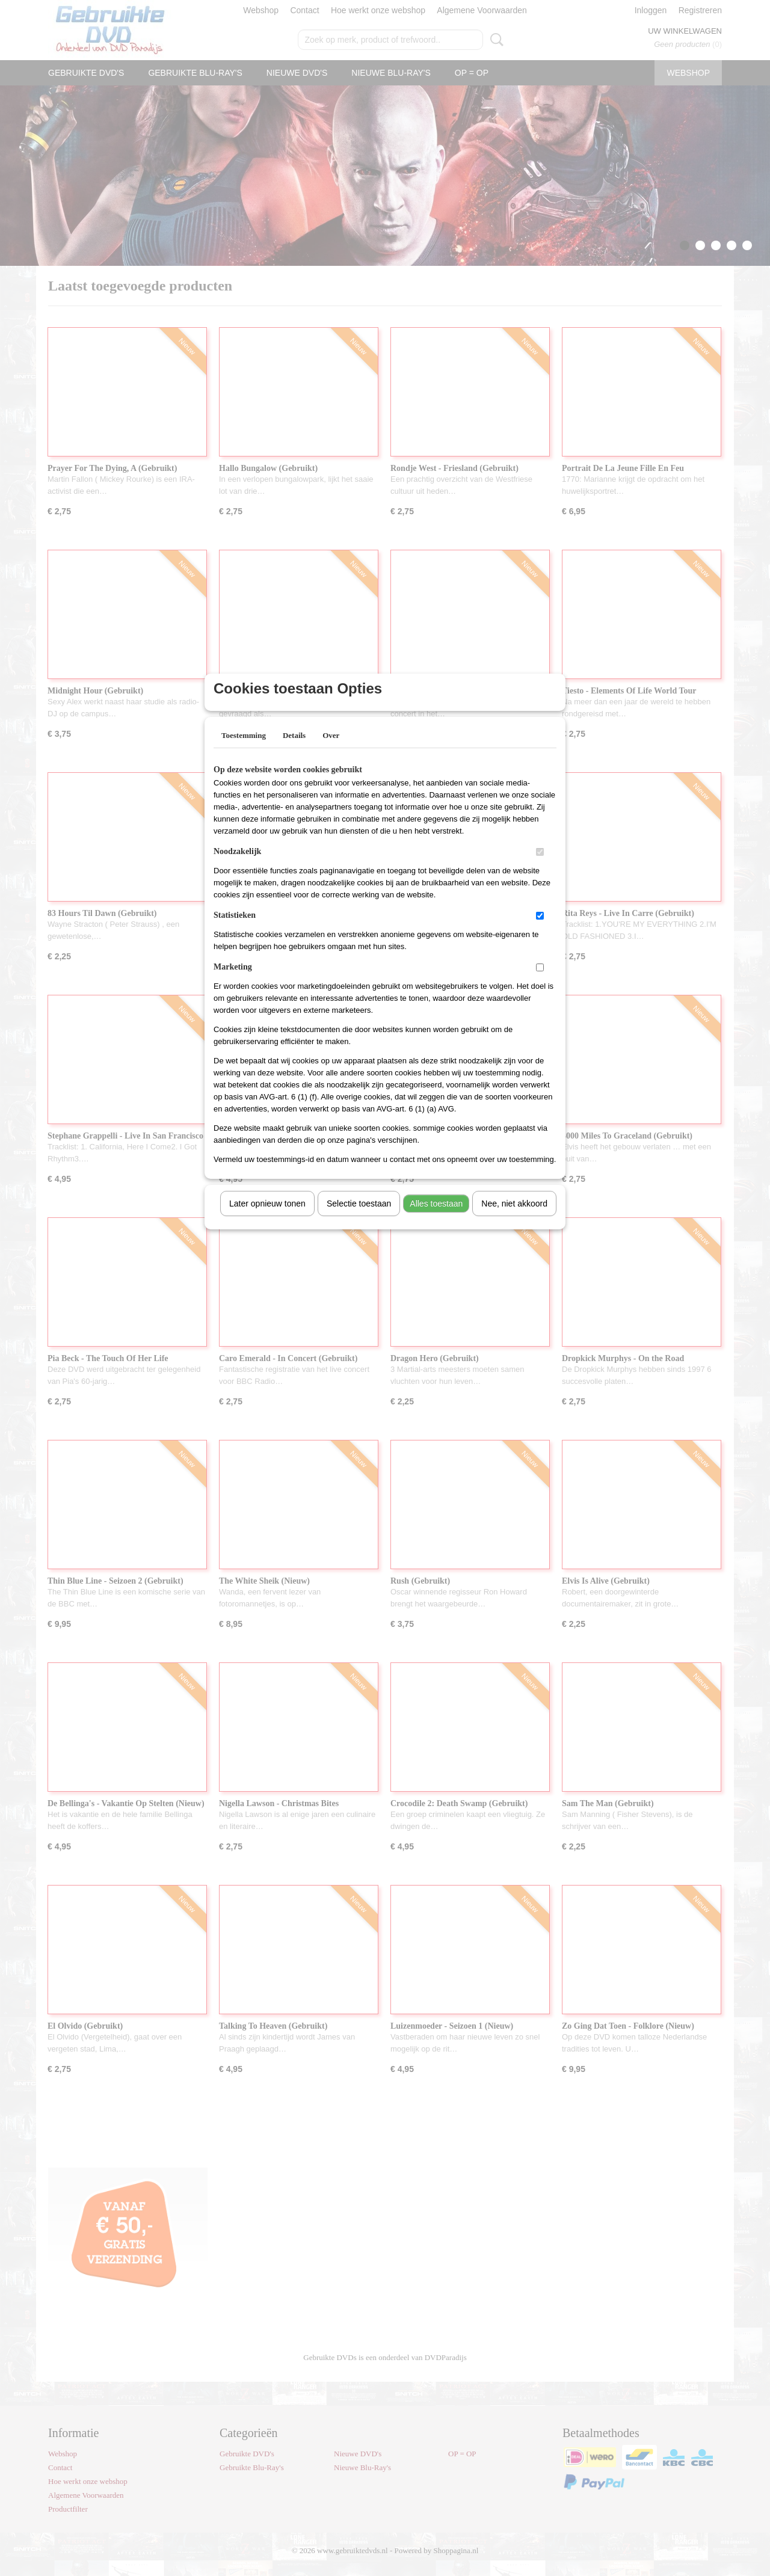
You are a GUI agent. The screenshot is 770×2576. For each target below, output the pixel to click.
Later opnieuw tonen (267, 1219)
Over (330, 750)
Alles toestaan (436, 1219)
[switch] (540, 867)
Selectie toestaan (359, 1219)
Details (294, 750)
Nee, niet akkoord (514, 1219)
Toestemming (243, 750)
